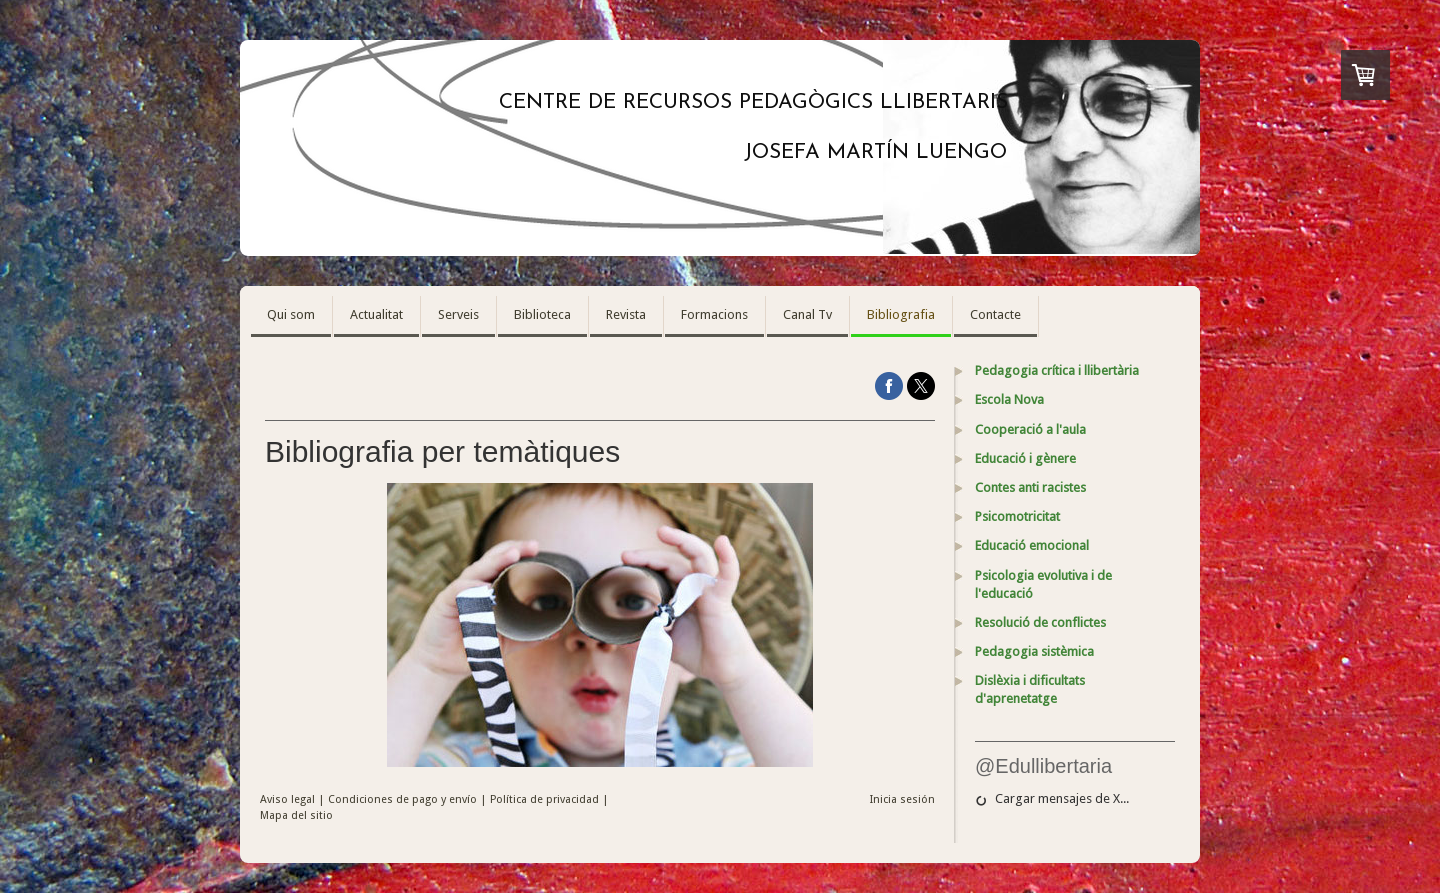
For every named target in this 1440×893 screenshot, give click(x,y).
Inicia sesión (902, 799)
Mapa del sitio (296, 815)
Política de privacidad (544, 799)
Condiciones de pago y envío (402, 799)
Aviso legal (287, 799)
